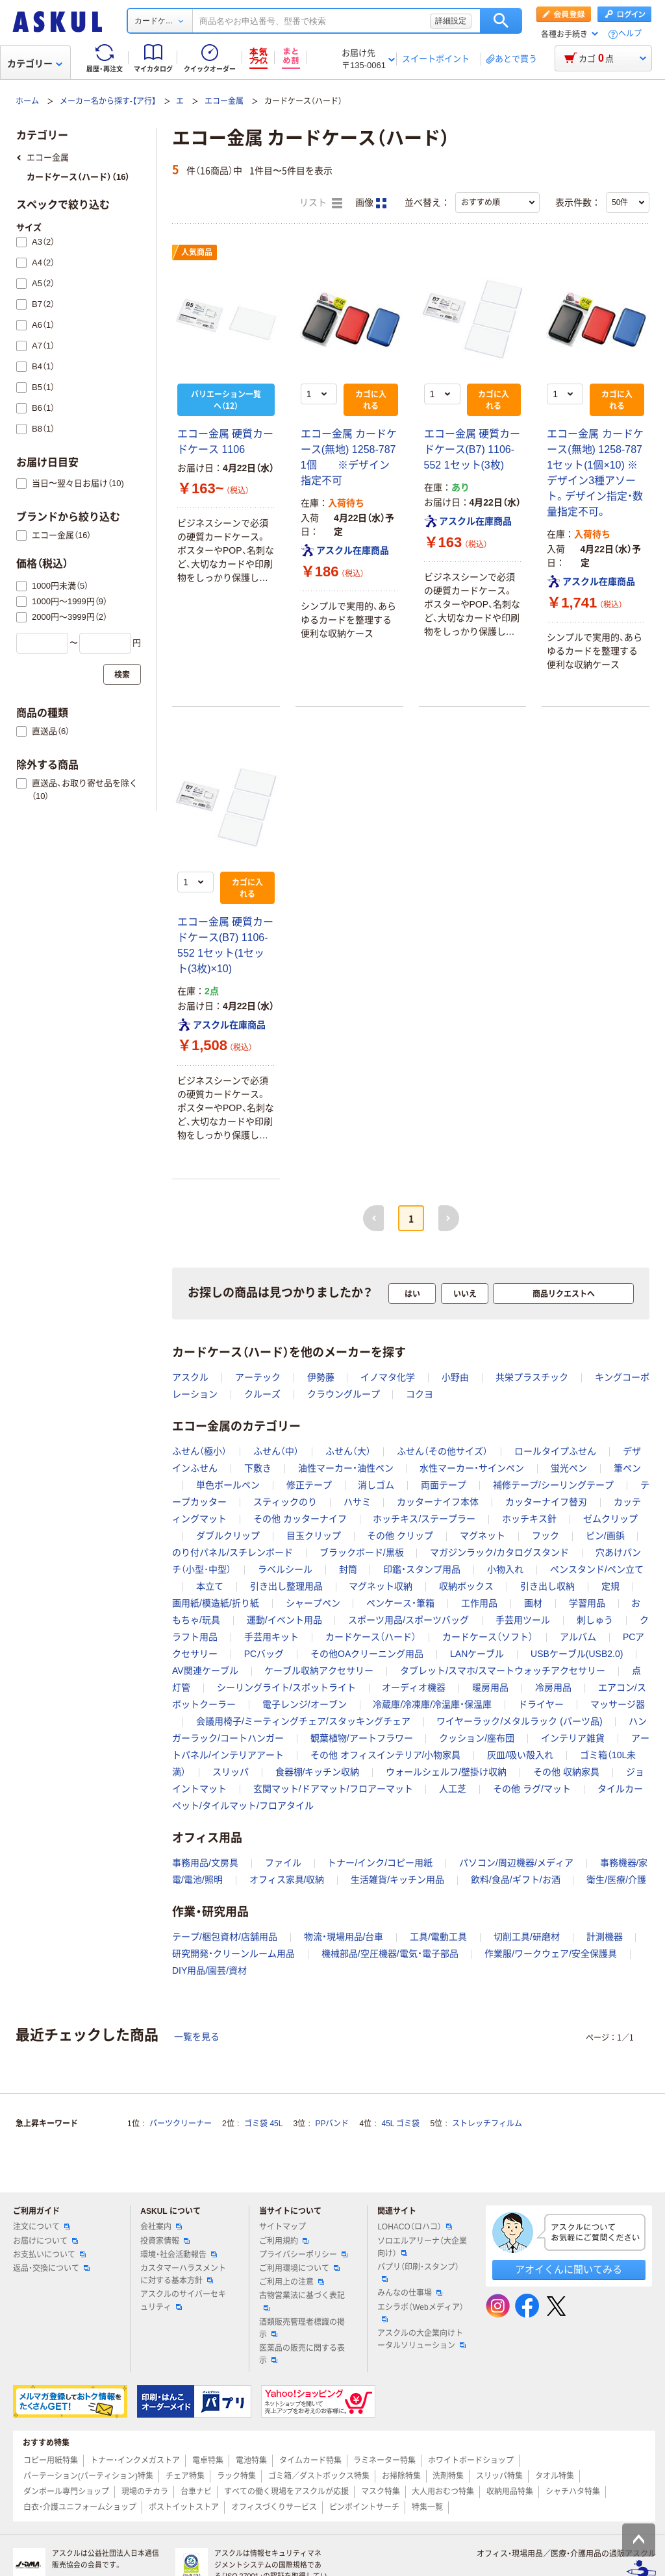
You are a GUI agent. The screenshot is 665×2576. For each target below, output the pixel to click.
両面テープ (443, 1485)
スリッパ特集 (499, 2476)
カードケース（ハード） (370, 1637)
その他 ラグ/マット (532, 1789)
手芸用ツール (523, 1620)
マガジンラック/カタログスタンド (499, 1552)
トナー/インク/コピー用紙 (380, 1863)
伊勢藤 (320, 1377)
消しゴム (376, 1485)
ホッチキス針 (529, 1519)
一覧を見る (197, 2036)
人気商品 (196, 252)
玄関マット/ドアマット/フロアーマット (333, 1789)
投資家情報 (165, 2241)
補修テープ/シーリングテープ (553, 1485)
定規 (610, 1586)
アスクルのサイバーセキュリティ (183, 2300)
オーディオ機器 (413, 1687)
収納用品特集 (509, 2491)
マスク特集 (380, 2491)
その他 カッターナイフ (300, 1519)
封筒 (348, 1569)
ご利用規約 (283, 2241)
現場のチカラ (144, 2491)
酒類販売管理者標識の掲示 (302, 2328)
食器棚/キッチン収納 (317, 1772)
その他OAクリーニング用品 (366, 1654)
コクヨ (419, 1394)
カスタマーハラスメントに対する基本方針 (183, 2274)
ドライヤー (541, 1704)
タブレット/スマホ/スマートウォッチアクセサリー (502, 1670)
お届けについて (45, 2241)
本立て (209, 1586)
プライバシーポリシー (303, 2254)
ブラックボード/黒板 (362, 1552)
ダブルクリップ (228, 1535)
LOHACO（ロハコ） (414, 2226)
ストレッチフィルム (487, 2123)
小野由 (455, 1377)
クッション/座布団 (476, 1738)
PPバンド (332, 2123)
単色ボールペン (228, 1485)
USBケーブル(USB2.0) (577, 1654)
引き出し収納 (547, 1586)
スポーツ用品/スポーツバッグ (408, 1620)
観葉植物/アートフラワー (361, 1738)
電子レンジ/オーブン (304, 1704)
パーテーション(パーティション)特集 (88, 2476)
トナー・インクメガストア (135, 2460)
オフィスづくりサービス (274, 2507)
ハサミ (357, 1502)
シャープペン (313, 1603)
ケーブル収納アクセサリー (318, 1670)
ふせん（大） (348, 1451)
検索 (501, 21)
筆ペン (627, 1468)
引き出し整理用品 (286, 1586)
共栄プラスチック (532, 1377)
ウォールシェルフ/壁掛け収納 (446, 1772)
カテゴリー (34, 63)
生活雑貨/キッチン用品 (397, 1879)
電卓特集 (207, 2460)
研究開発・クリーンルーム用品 (233, 1953)
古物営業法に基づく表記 (302, 2301)
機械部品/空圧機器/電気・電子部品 (389, 1953)
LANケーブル (477, 1654)
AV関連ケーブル (205, 1670)
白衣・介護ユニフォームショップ (79, 2507)
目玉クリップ (313, 1535)
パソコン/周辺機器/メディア (516, 1863)
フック (545, 1535)
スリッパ (230, 1772)
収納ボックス (466, 1586)
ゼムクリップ (610, 1519)
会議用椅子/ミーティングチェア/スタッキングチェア (303, 1721)
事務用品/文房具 (205, 1863)
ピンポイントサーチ (364, 2507)
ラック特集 (236, 2476)
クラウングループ (343, 1394)
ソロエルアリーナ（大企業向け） (422, 2247)
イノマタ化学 (387, 1377)
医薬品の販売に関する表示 (302, 2354)
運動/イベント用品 (284, 1620)
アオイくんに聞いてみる (568, 2269)
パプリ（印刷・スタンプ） (418, 2272)
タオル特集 (554, 2476)
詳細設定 (450, 21)
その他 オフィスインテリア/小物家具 (385, 1755)
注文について (41, 2226)
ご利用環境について (299, 2268)
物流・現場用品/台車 (344, 1937)
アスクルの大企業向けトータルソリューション (421, 2339)
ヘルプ (630, 34)
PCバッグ (264, 1654)
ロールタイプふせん (555, 1451)
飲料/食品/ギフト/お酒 (515, 1879)
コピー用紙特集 (50, 2460)
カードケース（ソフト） (487, 1637)
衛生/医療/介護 (616, 1879)
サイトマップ (282, 2226)
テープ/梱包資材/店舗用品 (224, 1937)
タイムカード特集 (310, 2460)
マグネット (482, 1535)
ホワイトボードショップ (471, 2460)
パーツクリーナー (180, 2123)
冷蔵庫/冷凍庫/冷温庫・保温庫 (432, 1704)
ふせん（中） (276, 1451)
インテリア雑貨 (573, 1738)
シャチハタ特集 (573, 2491)
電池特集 (251, 2460)
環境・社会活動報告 (178, 2254)
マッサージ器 (617, 1704)
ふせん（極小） (199, 1451)
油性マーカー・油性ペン (346, 1468)
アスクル (190, 1377)
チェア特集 (185, 2476)
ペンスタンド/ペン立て (597, 1569)
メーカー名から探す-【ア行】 (108, 101)
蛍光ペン (569, 1468)
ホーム (27, 101)
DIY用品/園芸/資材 (209, 1970)
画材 (533, 1603)
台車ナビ (196, 2491)
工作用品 (479, 1603)
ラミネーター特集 (384, 2460)
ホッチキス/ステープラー (424, 1519)
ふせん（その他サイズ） (442, 1451)
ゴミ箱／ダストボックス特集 (319, 2476)
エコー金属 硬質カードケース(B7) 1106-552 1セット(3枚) (472, 449)
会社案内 (161, 2226)
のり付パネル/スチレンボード (232, 1552)
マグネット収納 (380, 1586)
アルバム (578, 1637)
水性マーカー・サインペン (472, 1468)
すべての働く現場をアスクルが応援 (286, 2491)
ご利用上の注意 (291, 2282)
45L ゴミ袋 (401, 2123)
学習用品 (587, 1603)
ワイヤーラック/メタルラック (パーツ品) (519, 1721)
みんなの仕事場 (409, 2293)
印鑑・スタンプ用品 (421, 1569)
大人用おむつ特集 (443, 2491)
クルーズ (262, 1394)
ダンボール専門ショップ (66, 2491)
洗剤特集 (448, 2476)
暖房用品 (490, 1687)
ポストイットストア (184, 2507)
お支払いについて (49, 2254)
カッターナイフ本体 (438, 1502)
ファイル (283, 1863)
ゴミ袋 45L (263, 2123)
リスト (320, 203)
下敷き (257, 1468)
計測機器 (604, 1937)
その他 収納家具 (566, 1772)
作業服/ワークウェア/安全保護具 (550, 1953)
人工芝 (452, 1789)
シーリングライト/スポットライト (286, 1687)
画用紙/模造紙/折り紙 (215, 1603)
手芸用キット (271, 1637)
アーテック (258, 1377)
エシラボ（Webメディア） (420, 2312)
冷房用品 (553, 1687)
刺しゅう (595, 1620)
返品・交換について (51, 2268)
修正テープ (309, 1485)
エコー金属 (224, 101)
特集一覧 (427, 2507)
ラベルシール (285, 1569)
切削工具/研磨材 (527, 1937)
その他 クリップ (400, 1535)
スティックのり (285, 1502)
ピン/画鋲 (605, 1535)
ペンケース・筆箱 (400, 1603)
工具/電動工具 (438, 1937)
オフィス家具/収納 (287, 1879)
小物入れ (505, 1569)
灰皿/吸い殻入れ (520, 1755)
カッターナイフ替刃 (546, 1502)
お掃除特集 (401, 2476)
